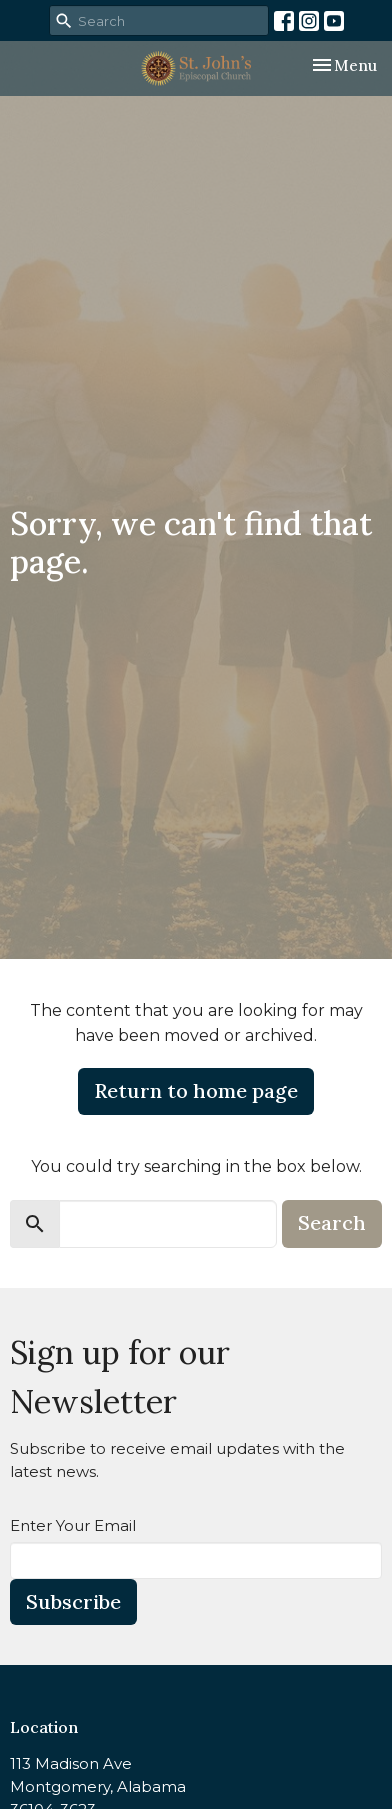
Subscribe (73, 1601)
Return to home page (196, 1090)
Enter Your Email (73, 1525)
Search (332, 1222)
